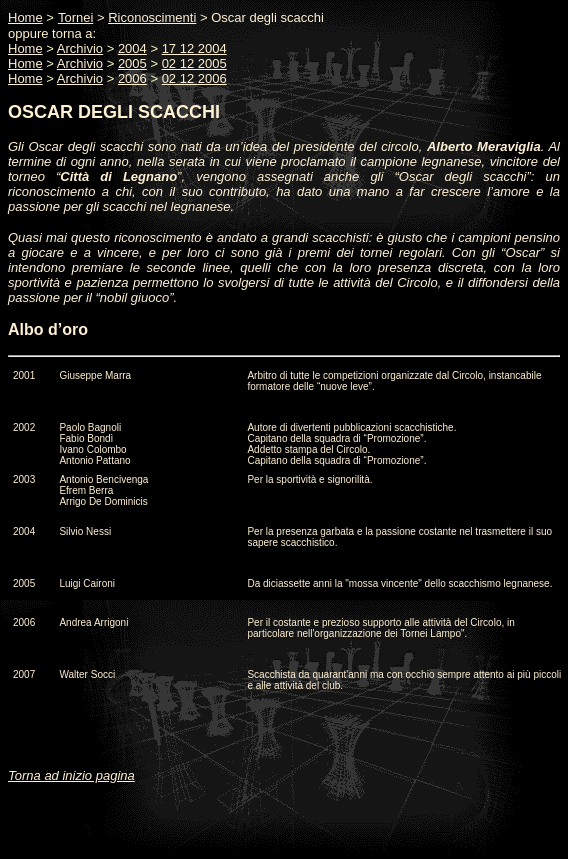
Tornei (75, 17)
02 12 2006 (194, 78)
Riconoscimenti (152, 17)
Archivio (80, 48)
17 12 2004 (194, 48)
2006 (132, 78)
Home (25, 48)
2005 (132, 63)
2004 (132, 48)
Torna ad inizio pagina (71, 775)
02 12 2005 (194, 63)
